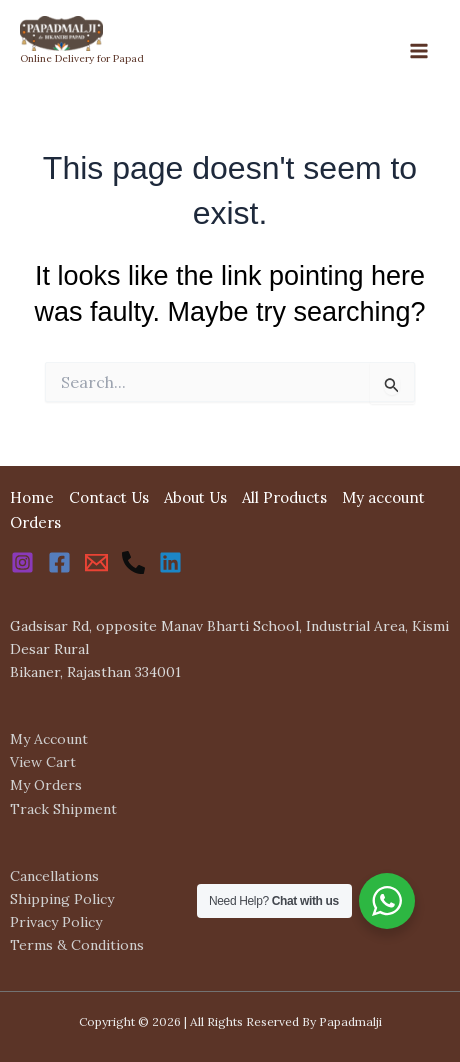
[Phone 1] (133, 562)
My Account (49, 739)
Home (32, 497)
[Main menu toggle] (419, 51)
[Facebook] (59, 562)
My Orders (46, 785)
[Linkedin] (170, 562)
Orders (35, 522)
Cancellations (54, 876)
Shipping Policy (62, 899)
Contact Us (109, 497)
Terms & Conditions (77, 945)
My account (383, 497)
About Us (195, 497)
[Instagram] (22, 562)
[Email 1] (96, 562)
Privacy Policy (56, 922)
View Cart (43, 762)
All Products (284, 497)
